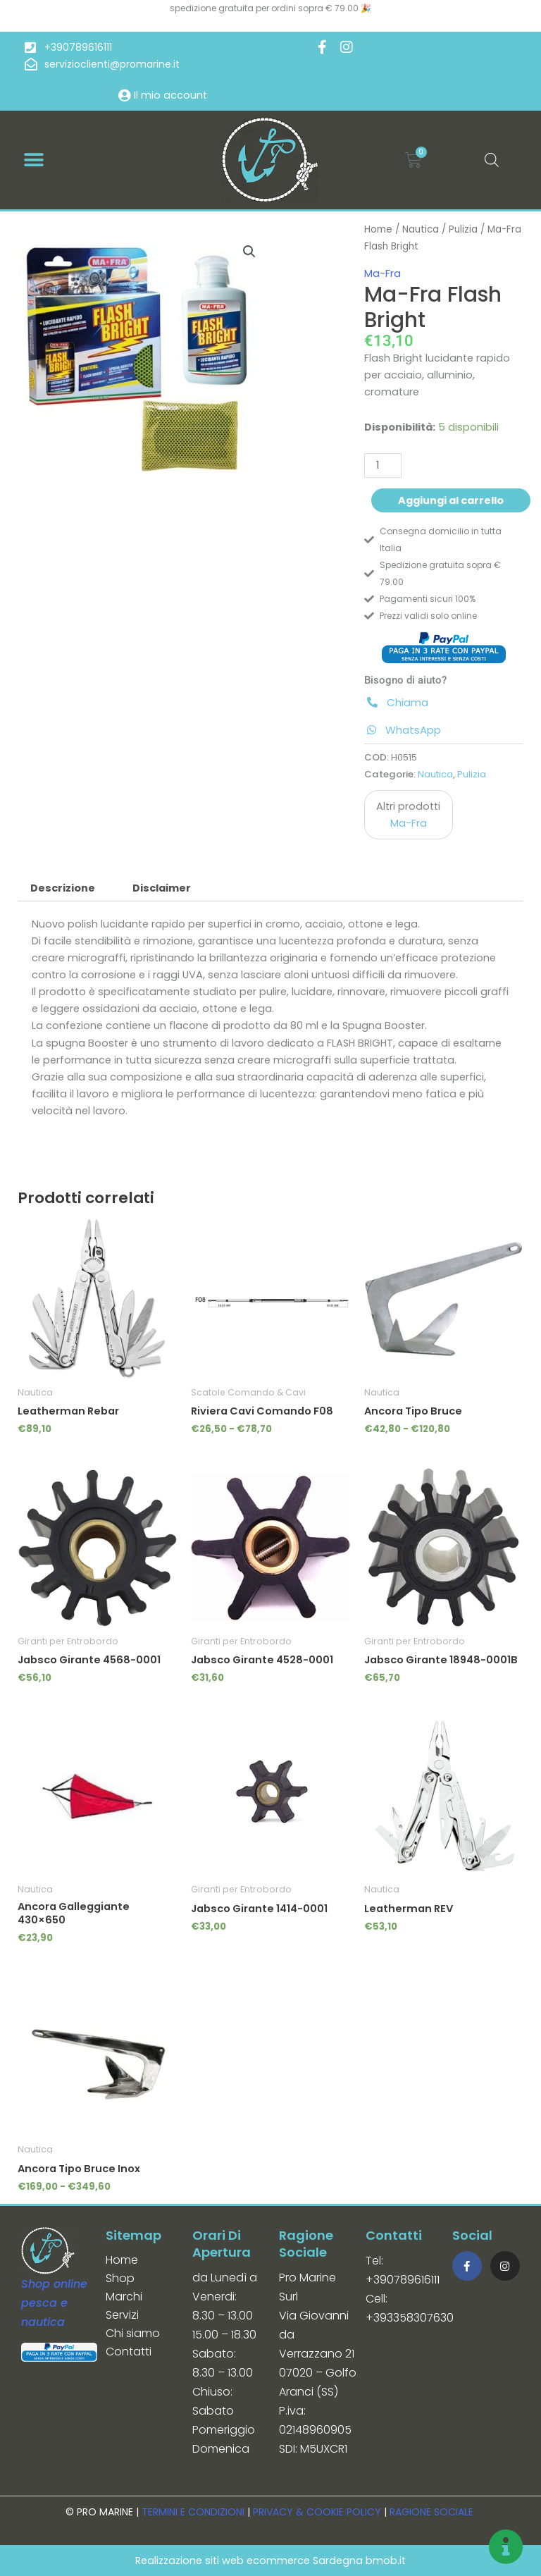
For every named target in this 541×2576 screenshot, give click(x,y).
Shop (120, 2278)
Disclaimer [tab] (161, 888)
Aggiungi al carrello (451, 500)
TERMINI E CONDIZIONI (193, 2512)
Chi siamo (133, 2333)
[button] (33, 160)
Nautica (420, 229)
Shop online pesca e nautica (54, 2303)
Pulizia (463, 229)
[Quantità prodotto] (383, 465)
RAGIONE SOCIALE (431, 2512)
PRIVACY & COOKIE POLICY (317, 2512)
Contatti (128, 2351)
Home (378, 229)
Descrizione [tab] (62, 888)
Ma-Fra (382, 273)
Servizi (122, 2315)
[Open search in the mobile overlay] (492, 160)
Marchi (124, 2296)
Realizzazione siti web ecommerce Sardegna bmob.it (270, 2560)
